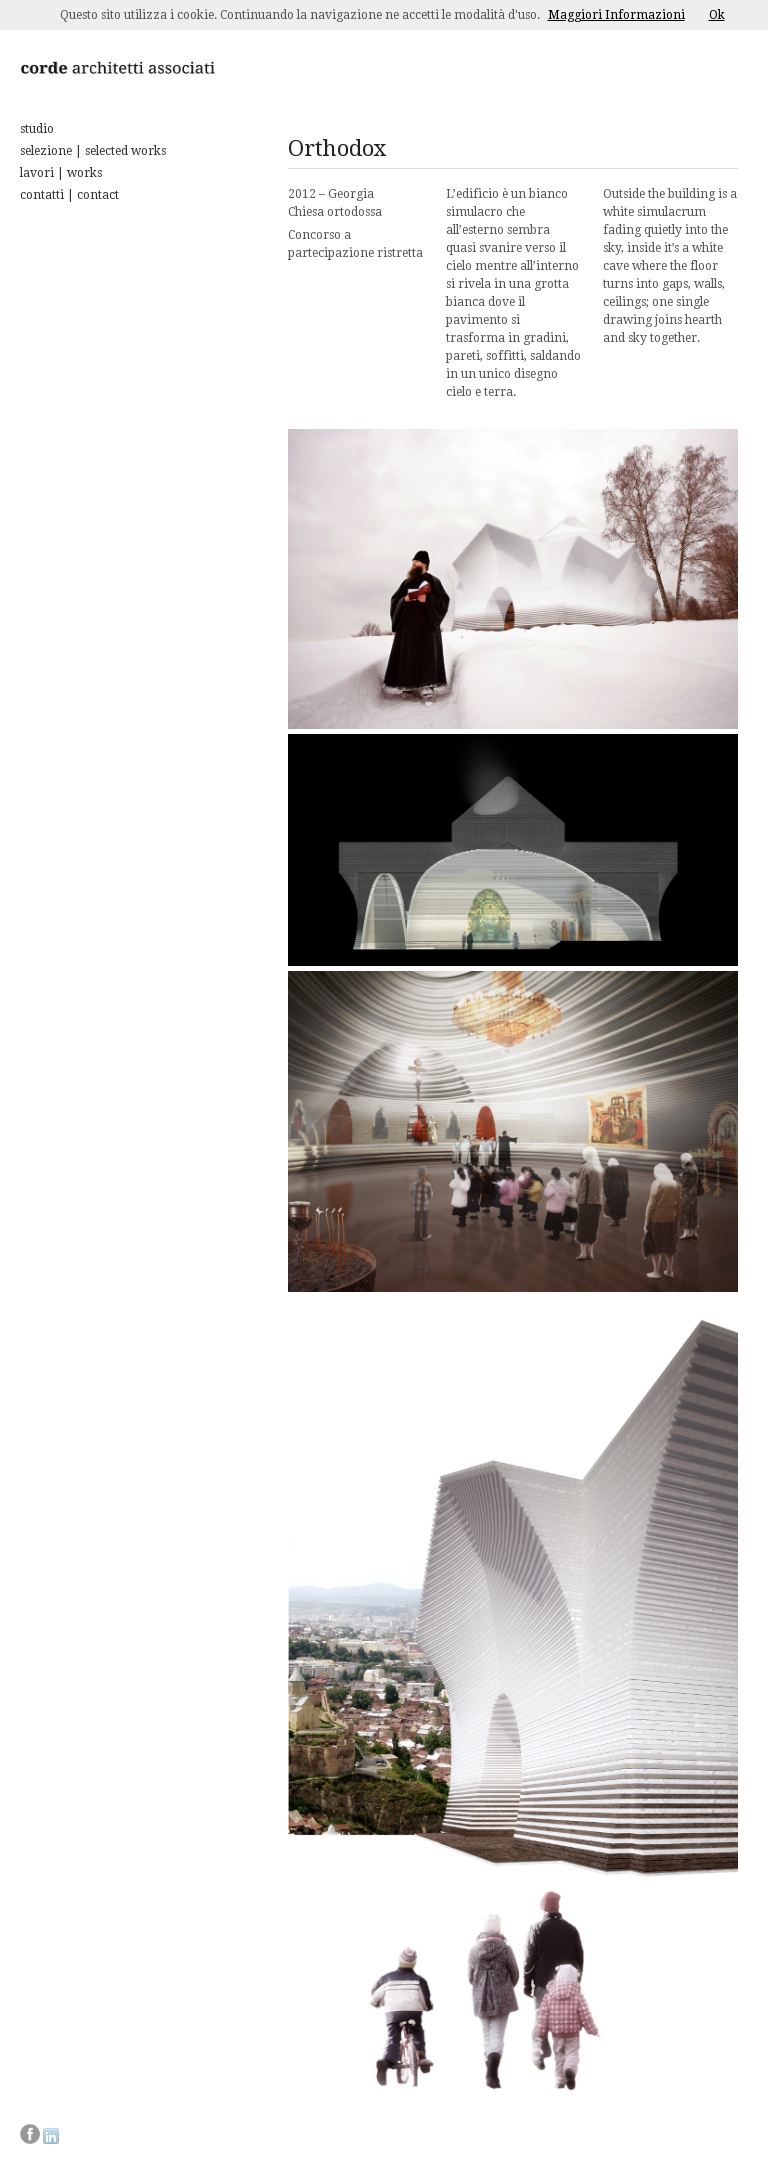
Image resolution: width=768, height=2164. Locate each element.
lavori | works (61, 173)
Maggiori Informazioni (616, 15)
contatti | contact (69, 195)
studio (37, 129)
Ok (717, 15)
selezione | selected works (93, 151)
